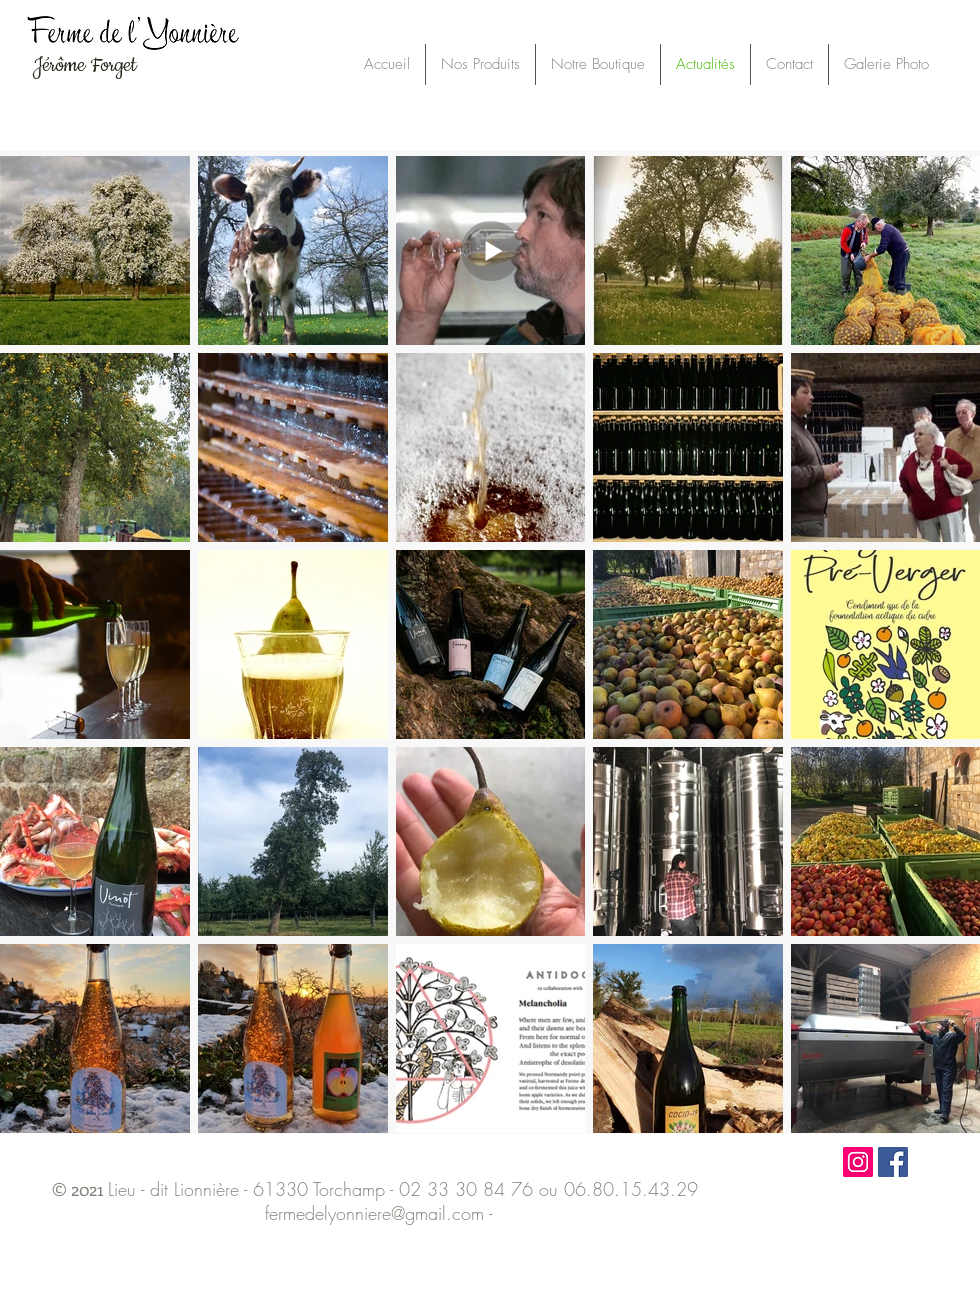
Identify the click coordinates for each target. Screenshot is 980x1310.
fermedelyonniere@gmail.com (374, 1213)
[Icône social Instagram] (858, 1162)
